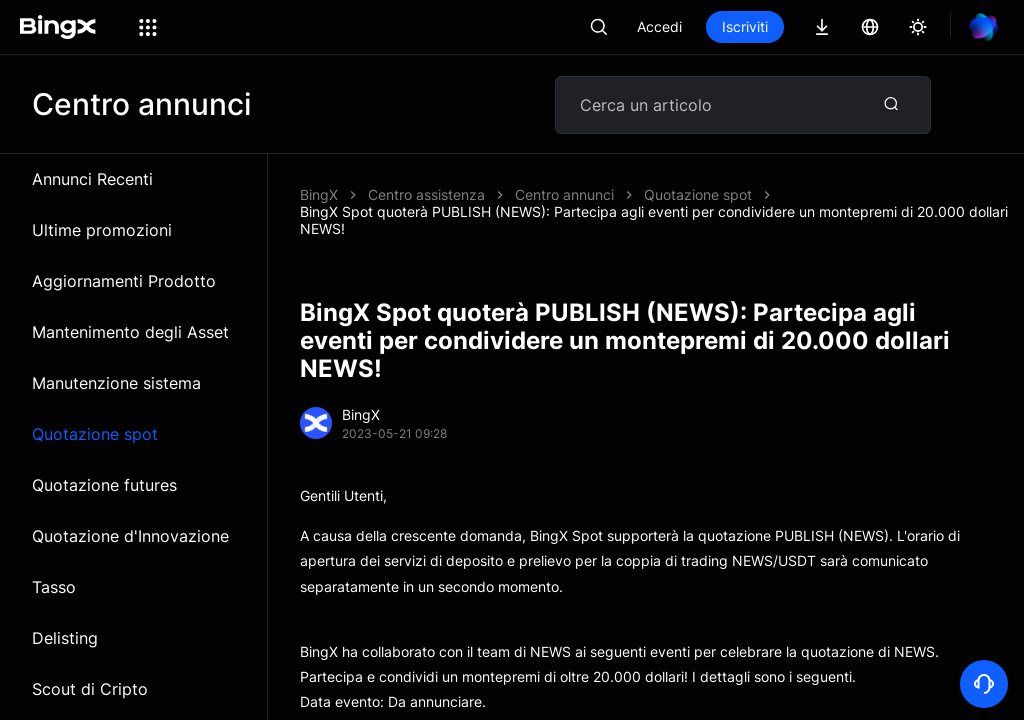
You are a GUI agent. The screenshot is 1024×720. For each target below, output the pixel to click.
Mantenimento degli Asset (130, 332)
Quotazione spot (95, 434)
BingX (319, 194)
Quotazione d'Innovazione (130, 536)
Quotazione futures (104, 485)
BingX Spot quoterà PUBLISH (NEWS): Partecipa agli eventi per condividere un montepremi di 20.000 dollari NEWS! (654, 220)
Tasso (54, 587)
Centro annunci (564, 194)
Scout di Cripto (90, 689)
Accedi (659, 26)
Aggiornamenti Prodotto (124, 281)
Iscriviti (745, 26)
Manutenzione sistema (116, 383)
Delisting (65, 638)
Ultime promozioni (102, 230)
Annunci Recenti (92, 179)
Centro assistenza (426, 194)
